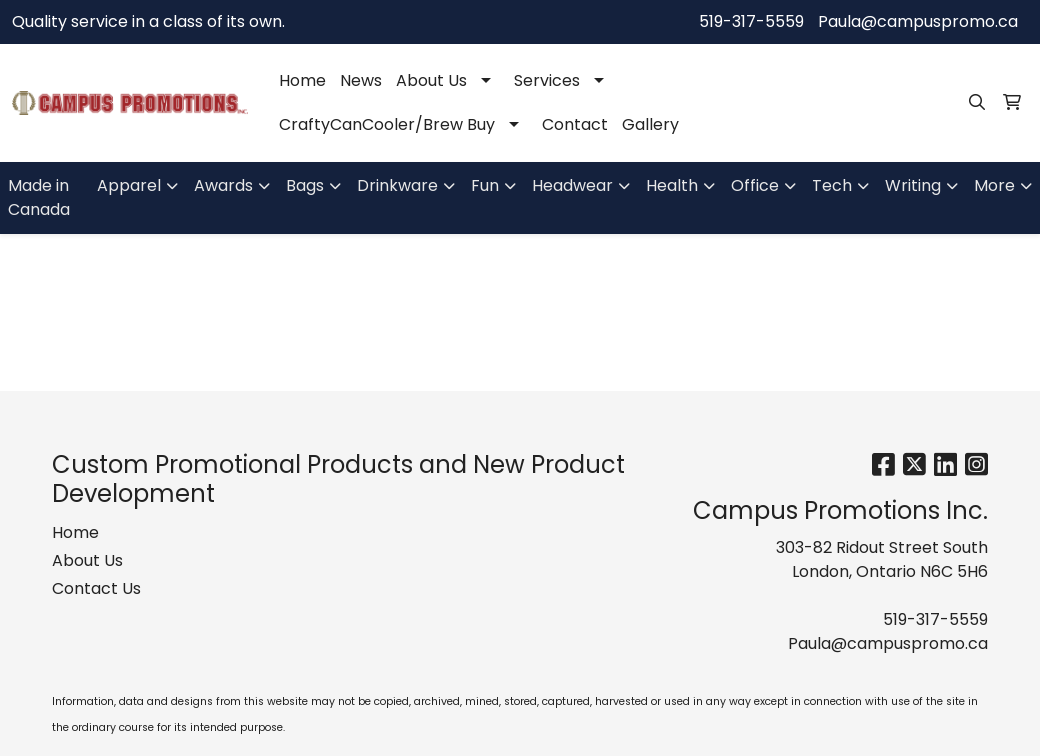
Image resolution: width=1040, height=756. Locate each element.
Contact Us (96, 588)
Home (302, 80)
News (361, 80)
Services (547, 80)
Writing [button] (913, 185)
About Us (431, 80)
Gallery (650, 124)
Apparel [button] (129, 185)
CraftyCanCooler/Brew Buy (387, 124)
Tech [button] (832, 185)
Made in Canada (39, 197)
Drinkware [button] (397, 185)
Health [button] (672, 185)
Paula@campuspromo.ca (918, 21)
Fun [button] (485, 185)
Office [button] (755, 185)
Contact (575, 124)
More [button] (994, 185)
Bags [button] (305, 185)
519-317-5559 (751, 21)
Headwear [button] (572, 185)
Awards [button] (223, 185)
